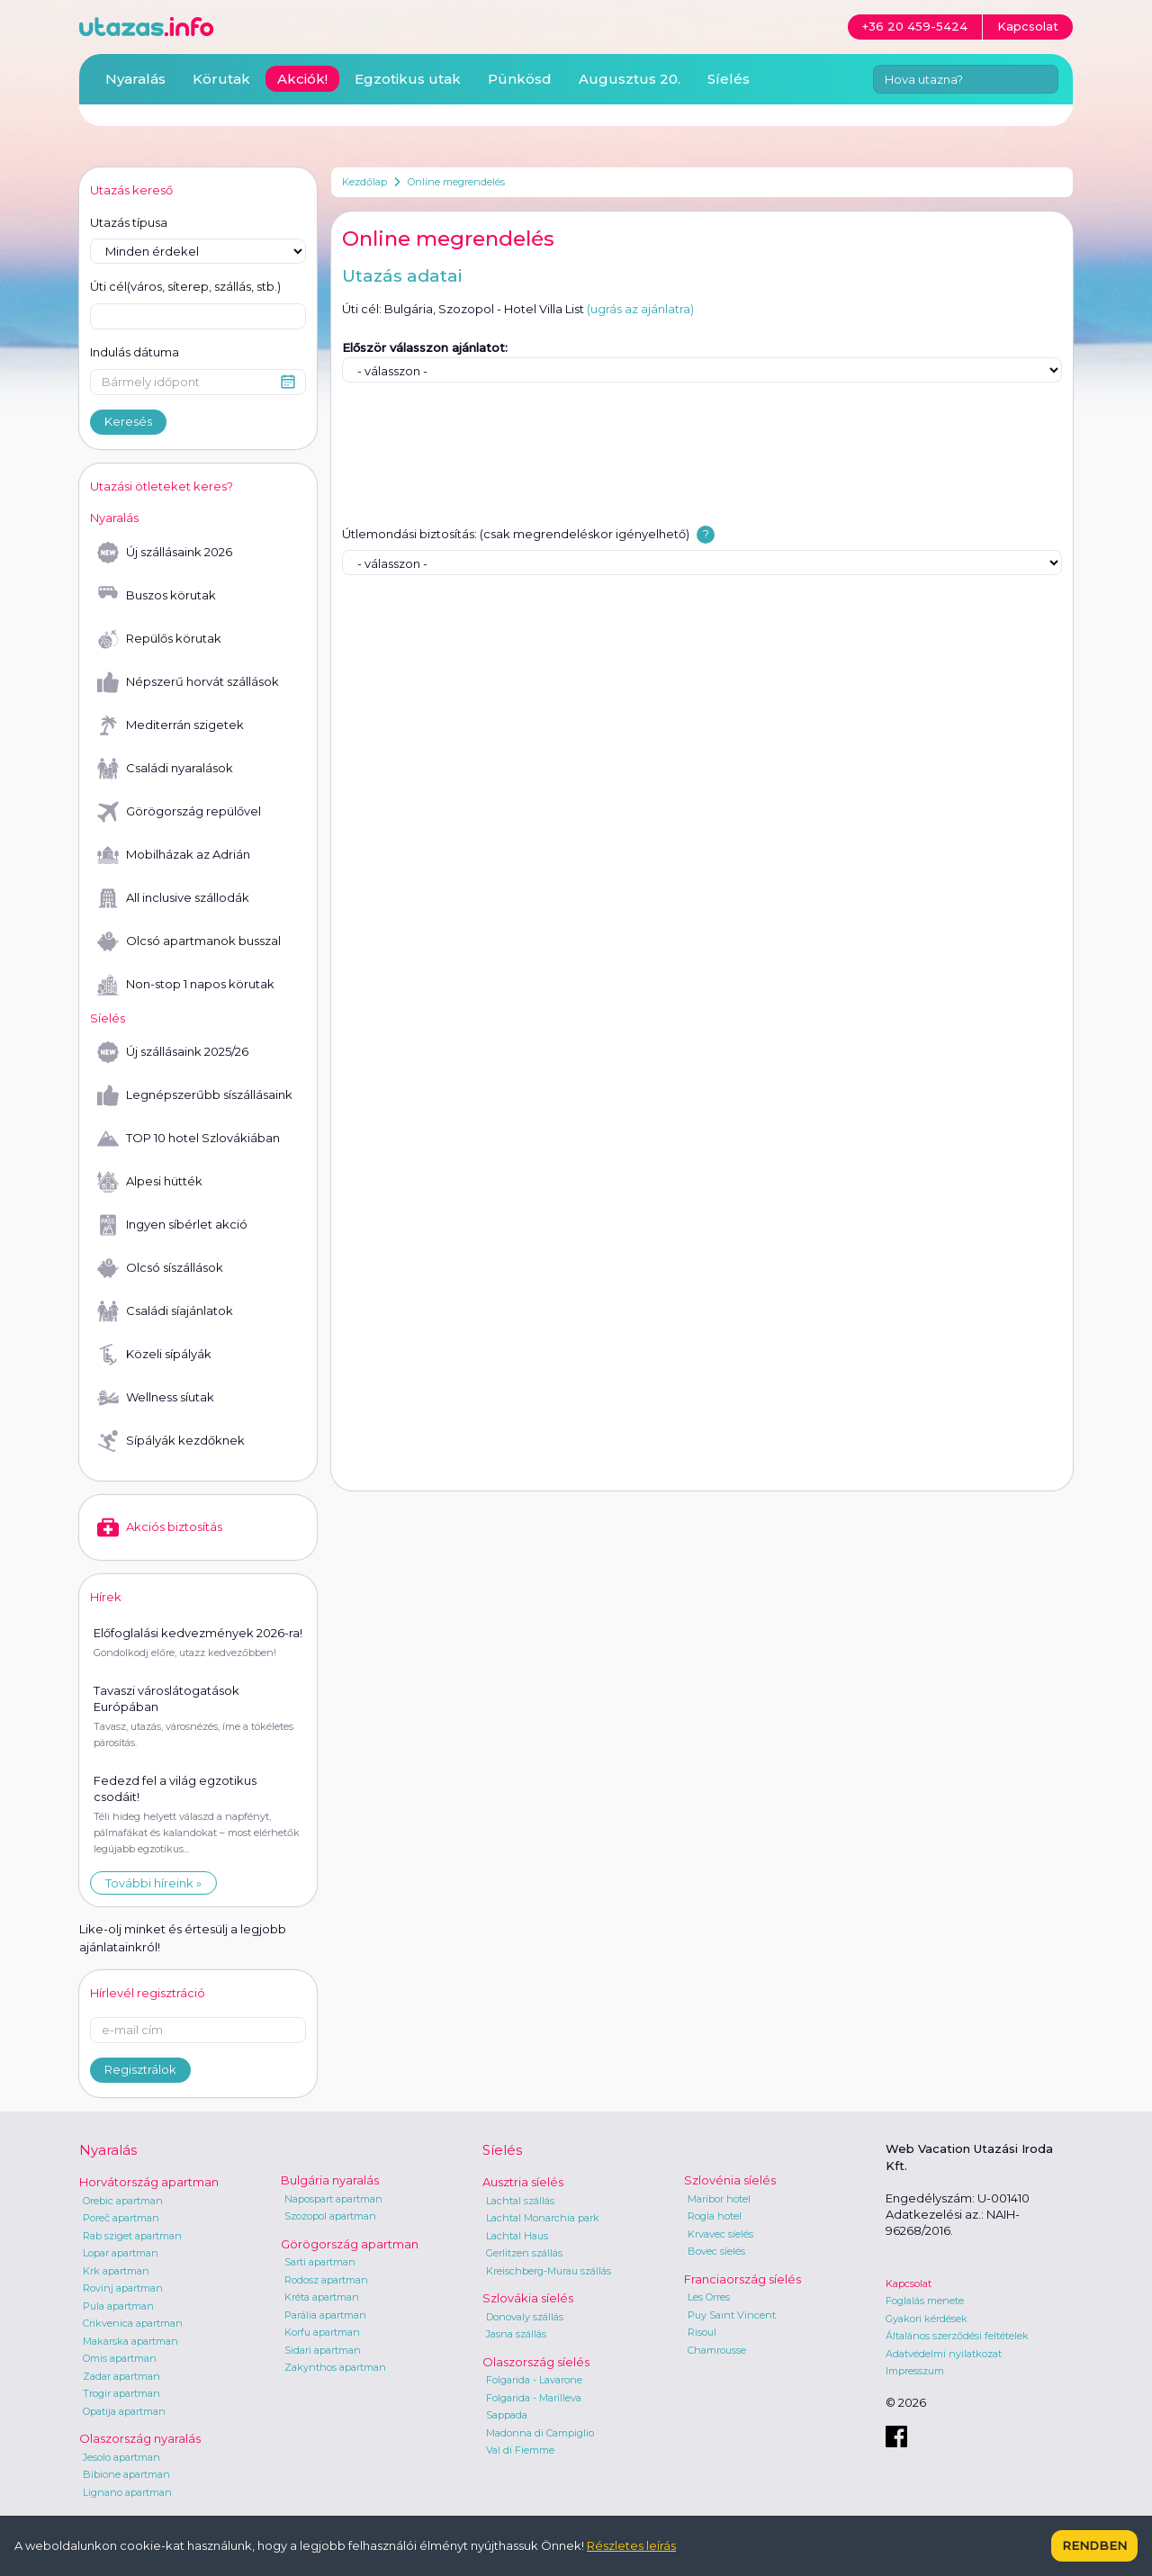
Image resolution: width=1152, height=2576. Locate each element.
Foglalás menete (925, 2300)
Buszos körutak (156, 596)
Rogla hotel (715, 2216)
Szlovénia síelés (730, 2180)
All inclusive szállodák (173, 898)
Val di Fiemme (520, 2450)
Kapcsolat (909, 2283)
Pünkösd (520, 78)
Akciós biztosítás (159, 1527)
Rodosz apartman (326, 2280)
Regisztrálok (140, 2069)
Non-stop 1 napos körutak (185, 984)
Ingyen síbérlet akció (172, 1225)
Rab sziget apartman (132, 2235)
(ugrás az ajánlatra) (640, 309)
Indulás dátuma (134, 352)
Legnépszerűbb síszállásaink (194, 1095)
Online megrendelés (456, 182)
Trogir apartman (121, 2393)
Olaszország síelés (536, 2362)
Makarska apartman (130, 2341)
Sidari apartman (322, 2350)
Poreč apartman (121, 2217)
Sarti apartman (320, 2262)
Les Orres (709, 2297)
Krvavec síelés (720, 2234)
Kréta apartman (321, 2297)
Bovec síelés (716, 2251)
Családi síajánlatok (165, 1311)
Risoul (702, 2332)
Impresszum (915, 2370)
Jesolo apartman (121, 2457)
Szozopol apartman (330, 2216)
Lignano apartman (127, 2492)
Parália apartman (325, 2315)
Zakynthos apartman (335, 2367)
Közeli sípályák (154, 1354)
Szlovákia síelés (527, 2298)
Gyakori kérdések (927, 2318)
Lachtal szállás (520, 2200)
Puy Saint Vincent (732, 2315)
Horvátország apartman (149, 2182)
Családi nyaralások (165, 768)
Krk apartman (116, 2271)
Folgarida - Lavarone (534, 2379)
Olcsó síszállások (160, 1268)
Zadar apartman (121, 2376)
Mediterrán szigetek (170, 725)
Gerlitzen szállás (524, 2253)
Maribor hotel (719, 2199)
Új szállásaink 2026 (164, 552)
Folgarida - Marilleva (533, 2397)
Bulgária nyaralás (330, 2180)
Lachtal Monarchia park (542, 2217)
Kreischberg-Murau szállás (548, 2271)
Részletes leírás (631, 2545)
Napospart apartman (333, 2199)
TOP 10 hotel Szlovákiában (188, 1138)
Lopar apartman (120, 2253)
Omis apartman (120, 2358)
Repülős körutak (159, 639)
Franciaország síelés (742, 2279)
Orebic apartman (123, 2200)
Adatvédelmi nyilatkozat (944, 2353)
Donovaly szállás (524, 2316)
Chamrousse (717, 2350)
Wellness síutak (155, 1398)
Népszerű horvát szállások (188, 682)
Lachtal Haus (517, 2235)
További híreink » (153, 1883)
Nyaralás (135, 78)
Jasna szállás (516, 2334)
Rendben (1094, 2545)
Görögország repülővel (179, 812)
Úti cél (185, 287)
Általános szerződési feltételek (957, 2335)
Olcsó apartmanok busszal (189, 941)
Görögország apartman (349, 2244)
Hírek (106, 1597)
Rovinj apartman (123, 2288)
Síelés (728, 78)
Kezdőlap (364, 182)
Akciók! (302, 78)
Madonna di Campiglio (540, 2433)
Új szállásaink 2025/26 (172, 1052)
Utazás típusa (128, 222)
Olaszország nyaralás (140, 2438)
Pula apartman (118, 2306)
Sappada (506, 2415)
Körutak (221, 78)
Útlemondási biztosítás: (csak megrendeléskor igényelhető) (515, 534)
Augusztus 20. (629, 78)
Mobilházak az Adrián (173, 855)
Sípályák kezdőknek (171, 1441)
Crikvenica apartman (133, 2323)
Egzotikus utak (408, 78)
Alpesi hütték (149, 1182)
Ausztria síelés (522, 2182)
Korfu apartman (322, 2332)
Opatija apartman (124, 2411)
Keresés (128, 421)
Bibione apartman (126, 2474)
